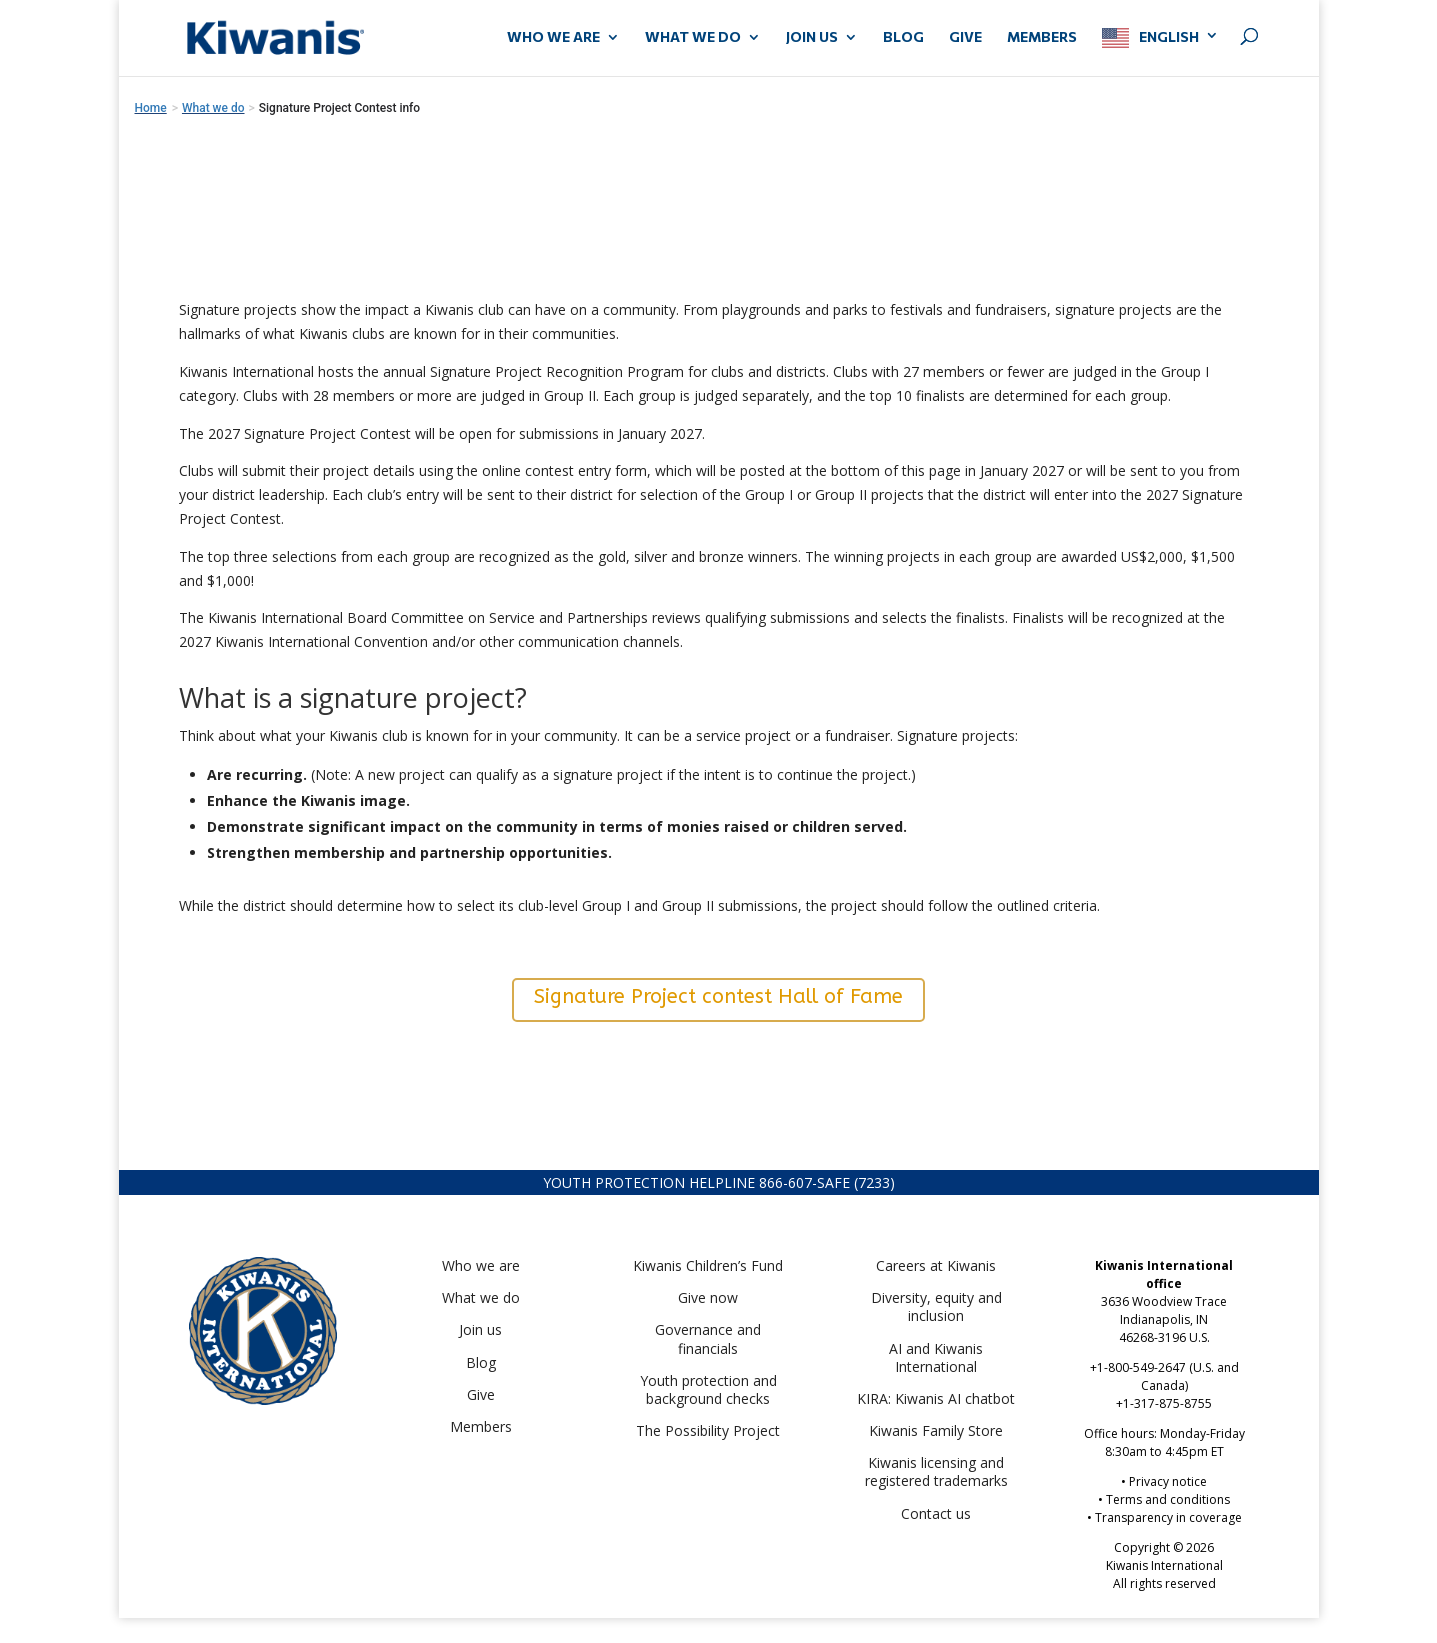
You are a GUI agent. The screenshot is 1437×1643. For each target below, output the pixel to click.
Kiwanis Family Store (936, 1430)
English (1169, 36)
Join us (480, 1329)
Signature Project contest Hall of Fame (718, 996)
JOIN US (812, 37)
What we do (481, 1297)
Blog (903, 37)
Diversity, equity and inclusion (936, 1306)
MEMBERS (1042, 37)
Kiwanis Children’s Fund (708, 1265)
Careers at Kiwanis (936, 1265)
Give (481, 1394)
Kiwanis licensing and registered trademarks (936, 1471)
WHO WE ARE (553, 37)
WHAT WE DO (693, 37)
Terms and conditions (1168, 1499)
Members (481, 1426)
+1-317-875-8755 (1164, 1403)
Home (151, 108)
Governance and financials (708, 1338)
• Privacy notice (1164, 1481)
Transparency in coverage (1168, 1517)
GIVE (965, 37)
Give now (708, 1297)
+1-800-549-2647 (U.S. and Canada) (1164, 1376)
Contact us (936, 1513)
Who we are (481, 1265)
